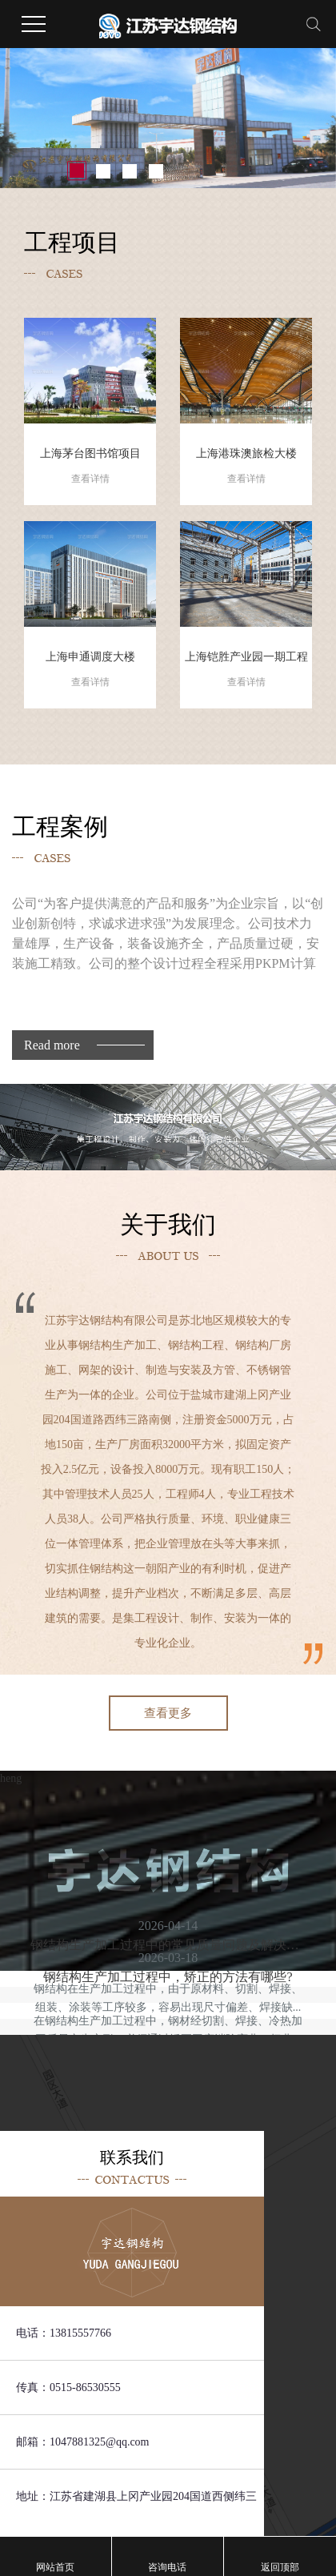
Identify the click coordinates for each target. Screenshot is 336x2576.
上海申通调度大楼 (90, 671)
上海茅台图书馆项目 (90, 468)
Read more (52, 1045)
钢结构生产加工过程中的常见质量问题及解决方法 (168, 1945)
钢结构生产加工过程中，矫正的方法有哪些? (167, 1977)
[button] (77, 171)
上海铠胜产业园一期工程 (246, 671)
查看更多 (168, 1713)
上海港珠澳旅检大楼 (246, 468)
